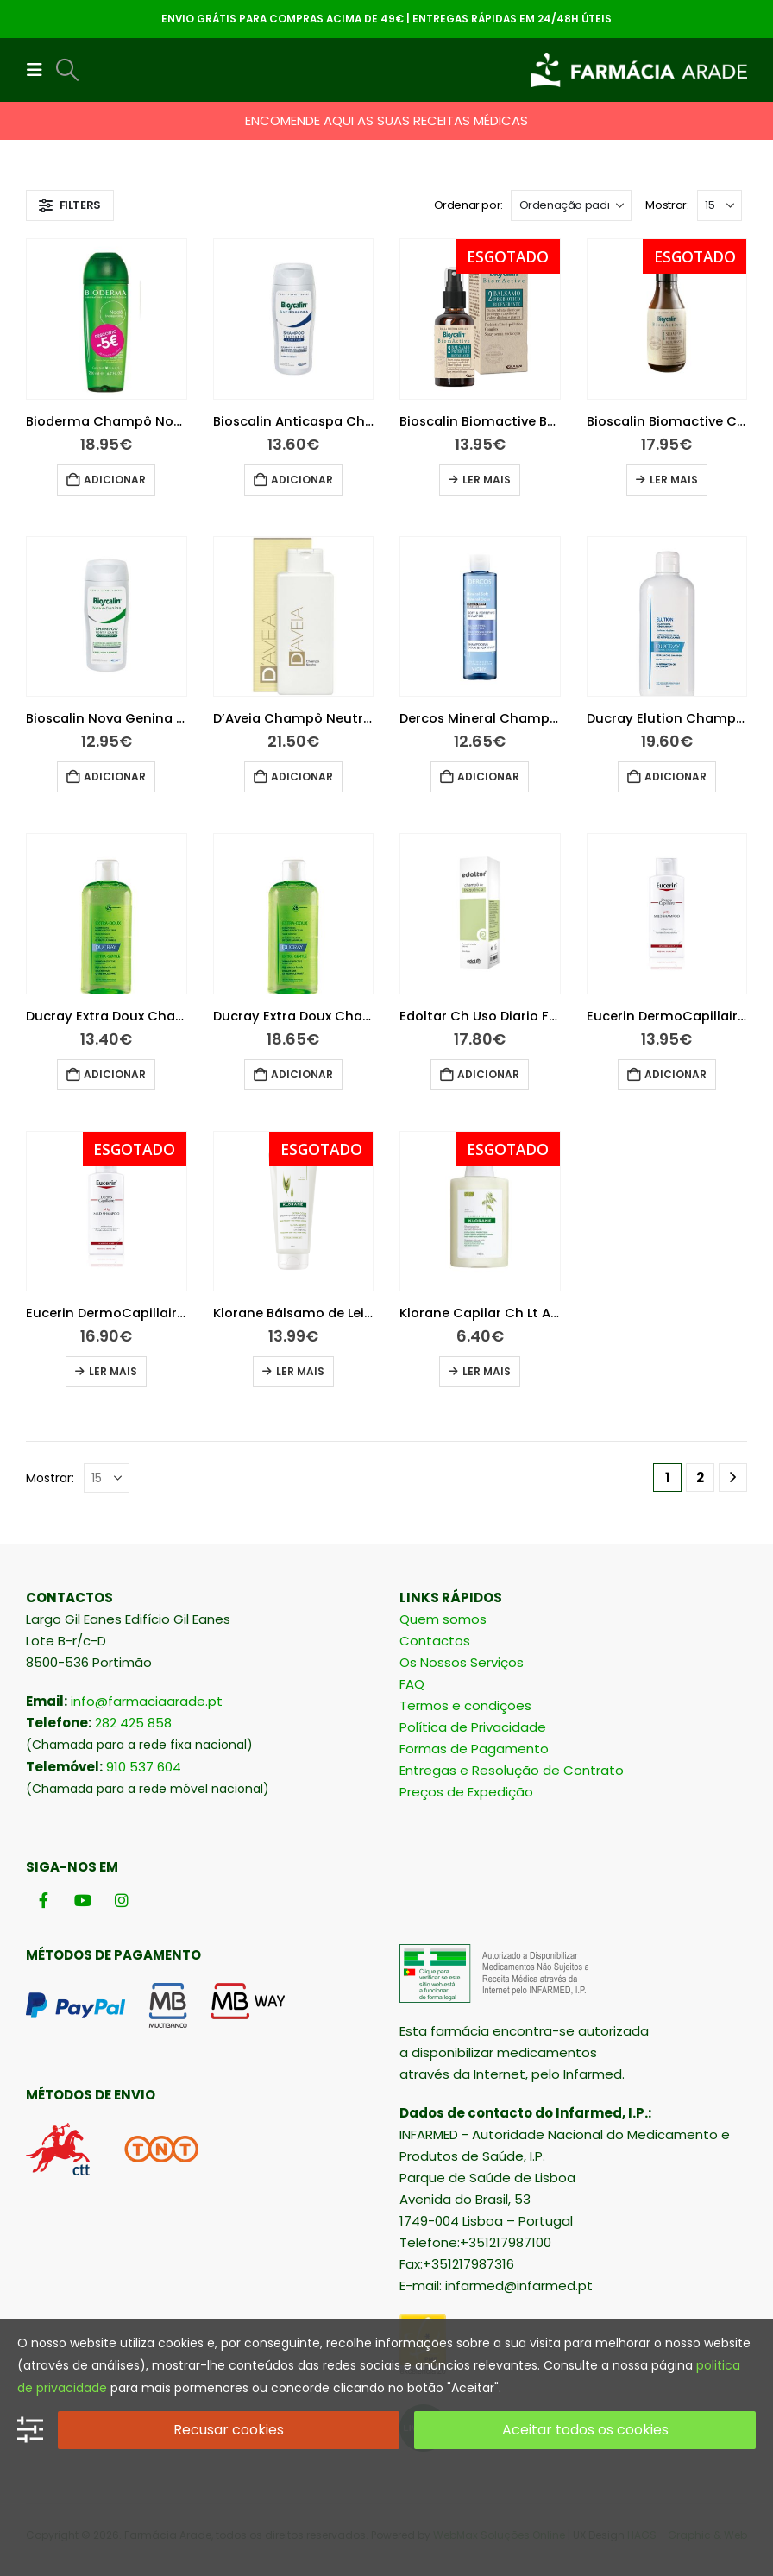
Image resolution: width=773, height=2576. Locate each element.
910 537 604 (143, 1767)
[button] (39, 70)
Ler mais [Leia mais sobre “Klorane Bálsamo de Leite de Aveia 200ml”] (300, 1371)
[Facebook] (43, 1900)
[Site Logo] (639, 70)
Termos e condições (465, 1705)
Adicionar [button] (115, 479)
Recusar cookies (228, 2430)
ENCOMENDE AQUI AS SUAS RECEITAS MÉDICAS (386, 120)
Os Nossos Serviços (461, 1662)
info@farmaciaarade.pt (147, 1701)
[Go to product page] (106, 319)
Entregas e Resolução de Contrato (511, 1770)
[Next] (733, 1477)
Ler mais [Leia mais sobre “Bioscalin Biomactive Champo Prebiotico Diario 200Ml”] (674, 479)
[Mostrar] (719, 205)
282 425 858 (133, 1723)
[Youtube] (82, 1900)
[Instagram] (121, 1900)
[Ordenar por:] (571, 205)
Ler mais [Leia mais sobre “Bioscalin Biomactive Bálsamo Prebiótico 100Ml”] (486, 479)
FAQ (411, 1684)
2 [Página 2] (700, 1477)
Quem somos (443, 1619)
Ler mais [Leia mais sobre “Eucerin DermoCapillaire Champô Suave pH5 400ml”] (113, 1371)
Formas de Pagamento (474, 1748)
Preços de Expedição (466, 1792)
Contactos (434, 1641)
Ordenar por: (468, 205)
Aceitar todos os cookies (585, 2430)
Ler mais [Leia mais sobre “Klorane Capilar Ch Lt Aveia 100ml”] (486, 1371)
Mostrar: (666, 205)
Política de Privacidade (472, 1727)
